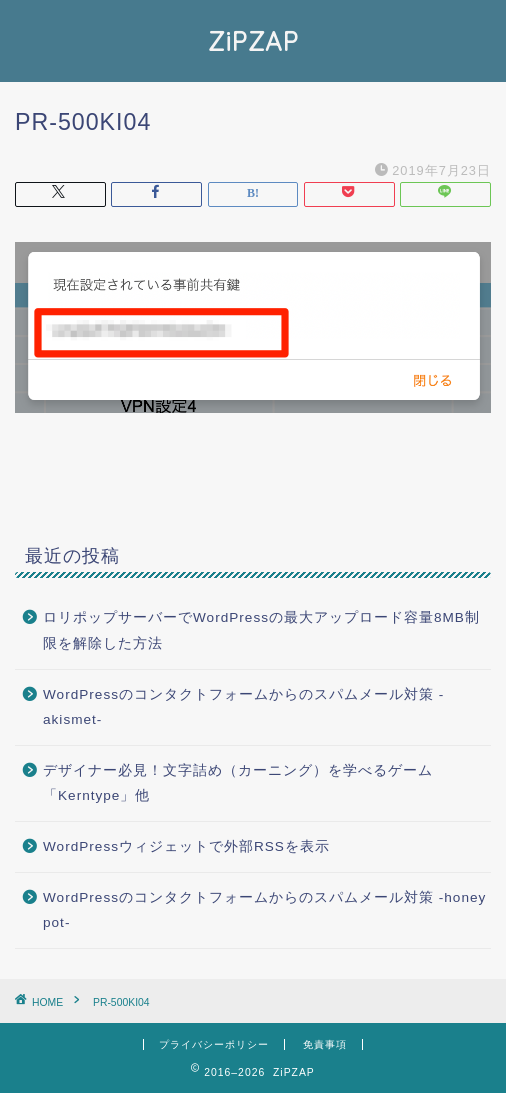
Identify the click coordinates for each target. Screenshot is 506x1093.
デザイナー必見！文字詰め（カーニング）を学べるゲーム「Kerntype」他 (238, 783)
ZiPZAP (253, 41)
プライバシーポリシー (214, 1044)
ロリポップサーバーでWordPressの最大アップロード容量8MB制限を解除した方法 (261, 630)
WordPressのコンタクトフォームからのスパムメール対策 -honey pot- (264, 910)
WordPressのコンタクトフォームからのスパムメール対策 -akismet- (243, 707)
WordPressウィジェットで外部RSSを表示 (186, 846)
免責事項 (325, 1044)
